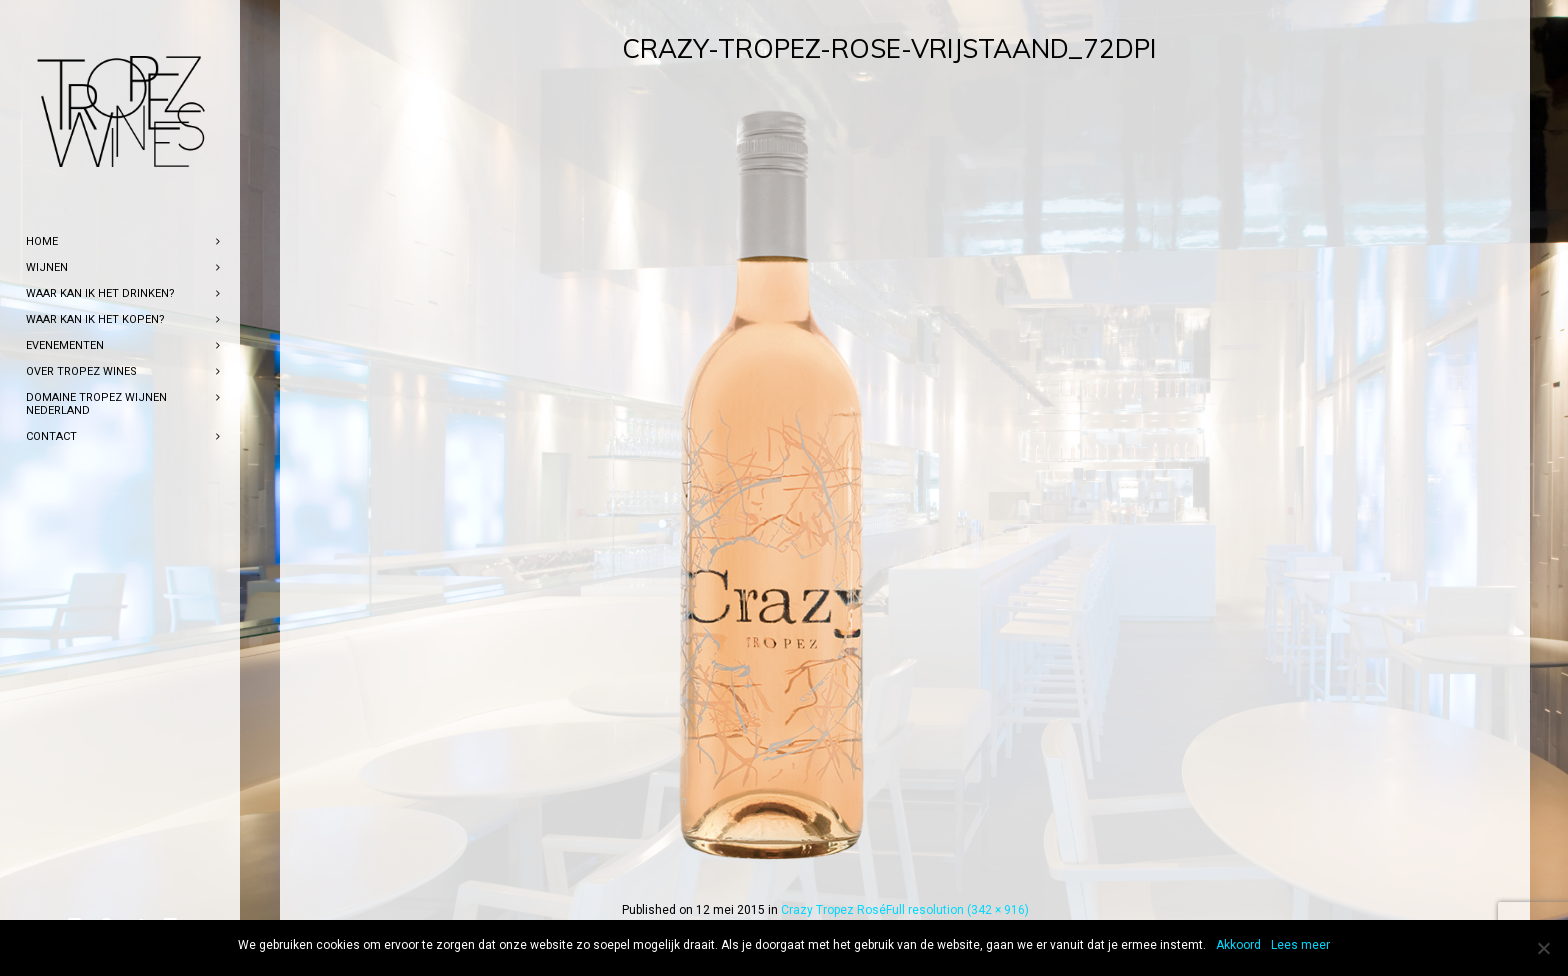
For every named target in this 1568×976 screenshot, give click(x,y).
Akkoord (1238, 945)
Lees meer (1300, 945)
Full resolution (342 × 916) (957, 910)
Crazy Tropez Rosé (833, 910)
